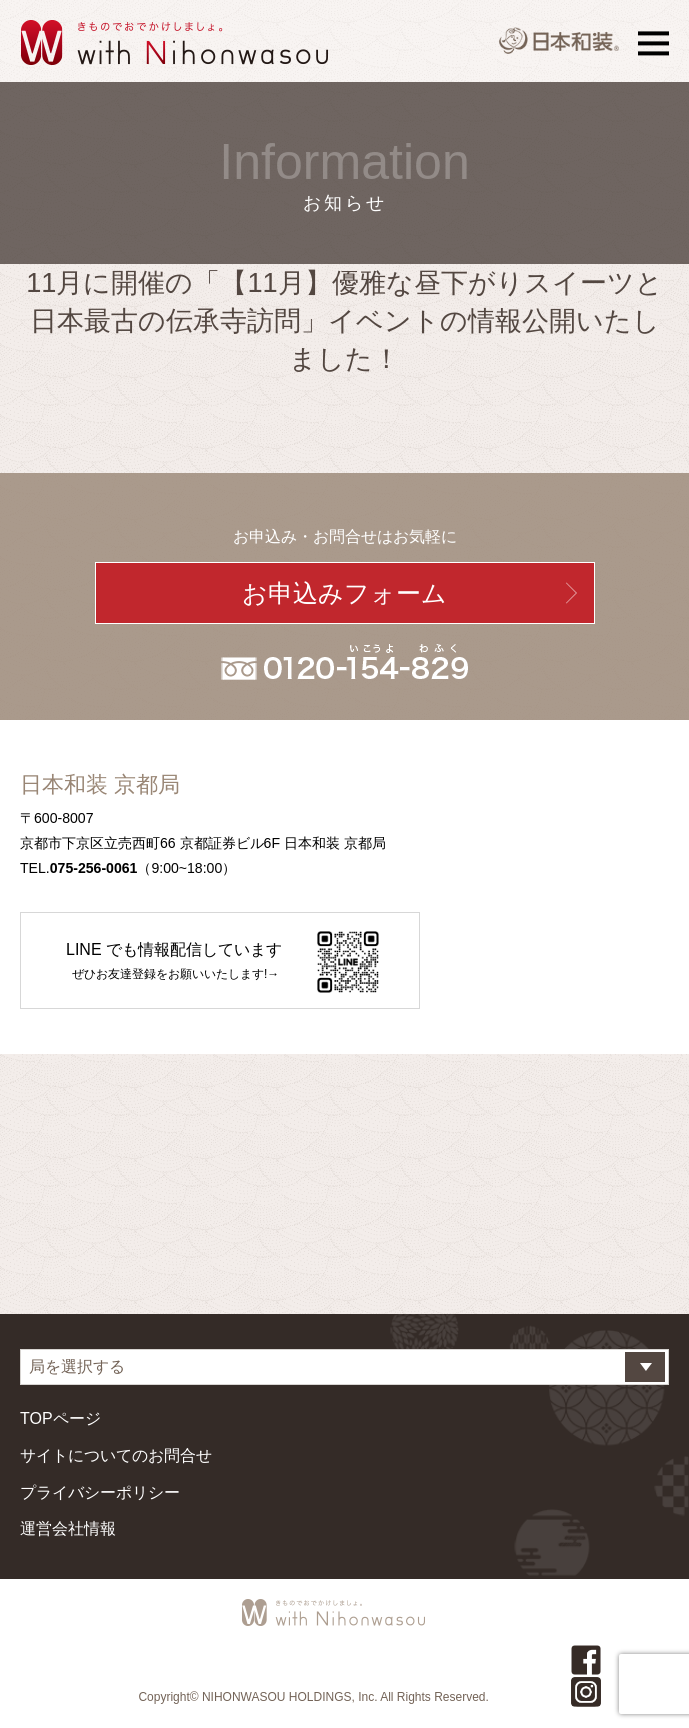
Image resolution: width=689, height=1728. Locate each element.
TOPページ (60, 1418)
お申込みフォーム (344, 593)
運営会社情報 (68, 1528)
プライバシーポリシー (100, 1492)
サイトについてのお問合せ (116, 1455)
